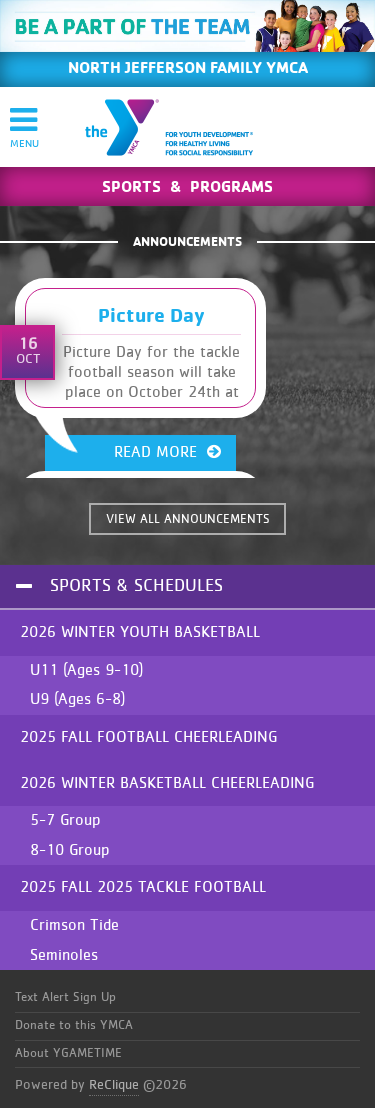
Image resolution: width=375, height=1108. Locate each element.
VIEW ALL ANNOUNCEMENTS (188, 519)
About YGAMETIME (68, 1053)
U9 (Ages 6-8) (77, 699)
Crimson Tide (74, 925)
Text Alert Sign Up (65, 997)
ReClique (114, 1085)
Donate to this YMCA (74, 1025)
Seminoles (64, 955)
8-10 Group (70, 850)
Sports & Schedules (136, 586)
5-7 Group (65, 820)
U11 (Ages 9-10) (86, 670)
